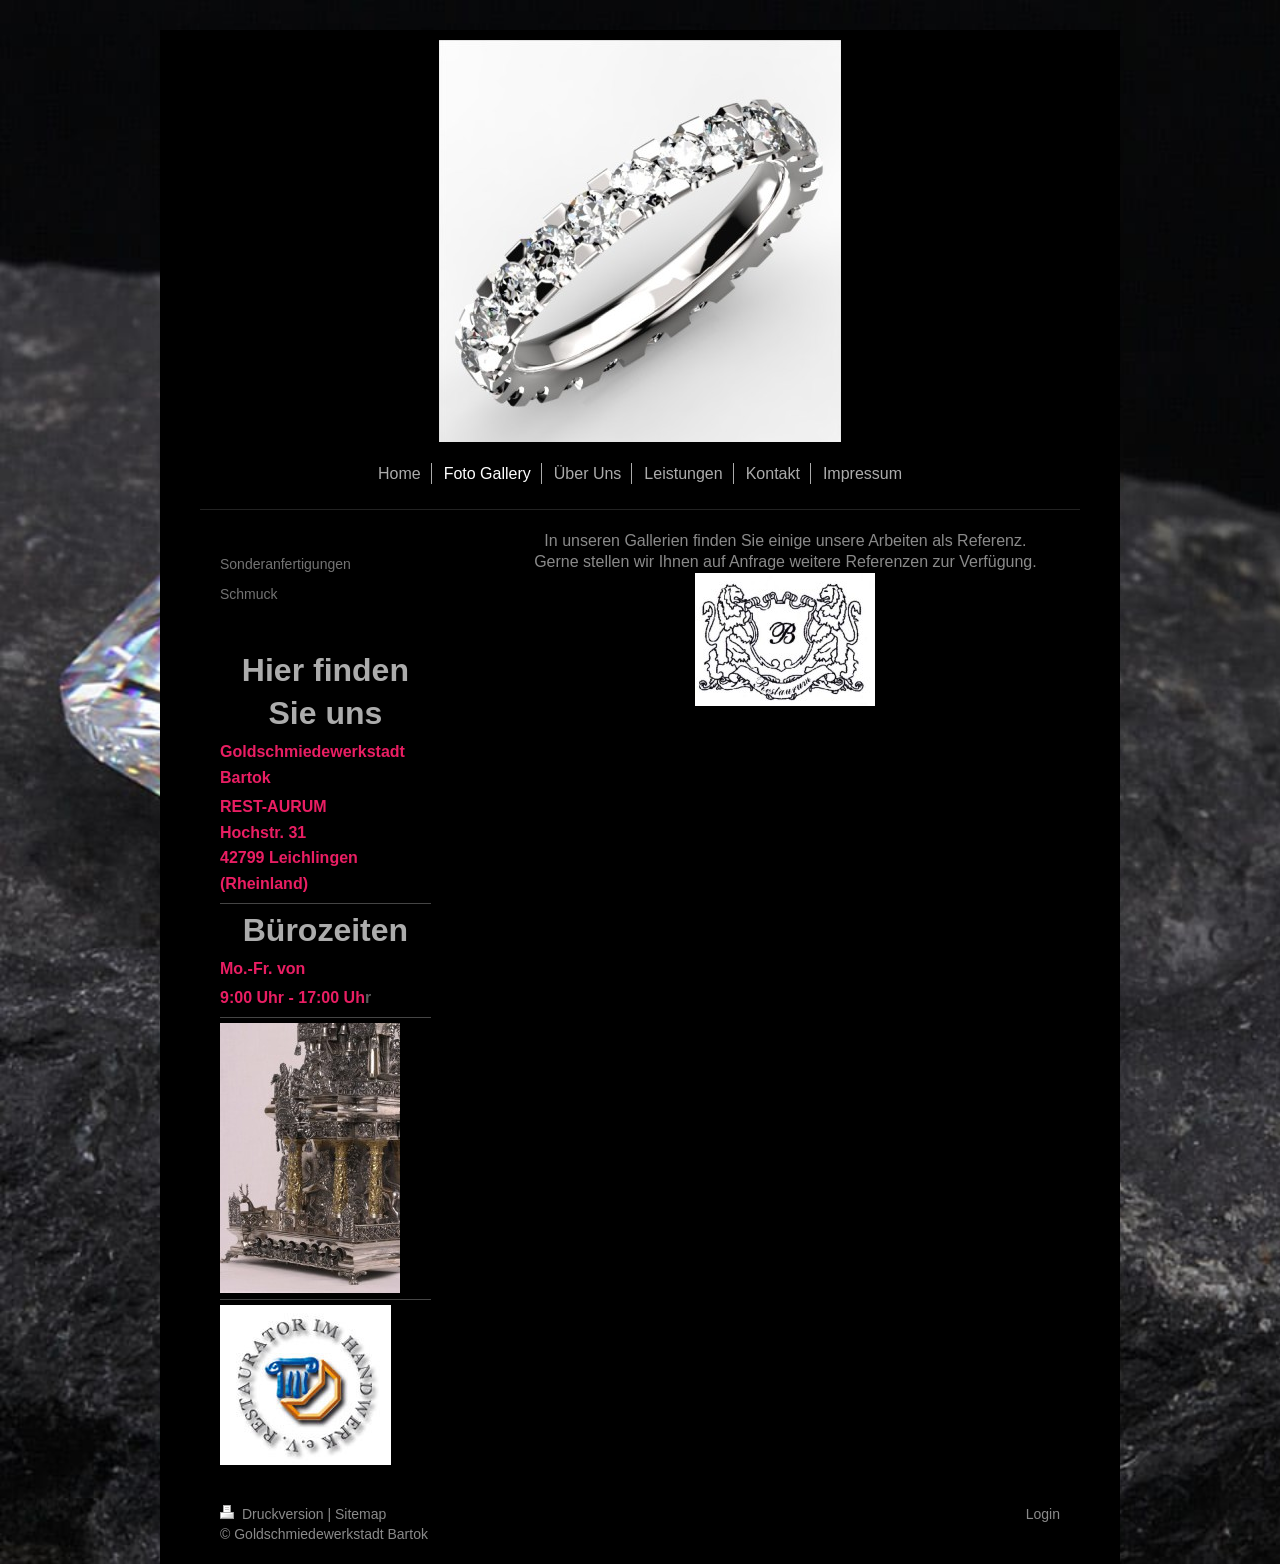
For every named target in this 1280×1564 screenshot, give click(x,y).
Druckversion (273, 1514)
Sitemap (360, 1514)
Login (1043, 1514)
